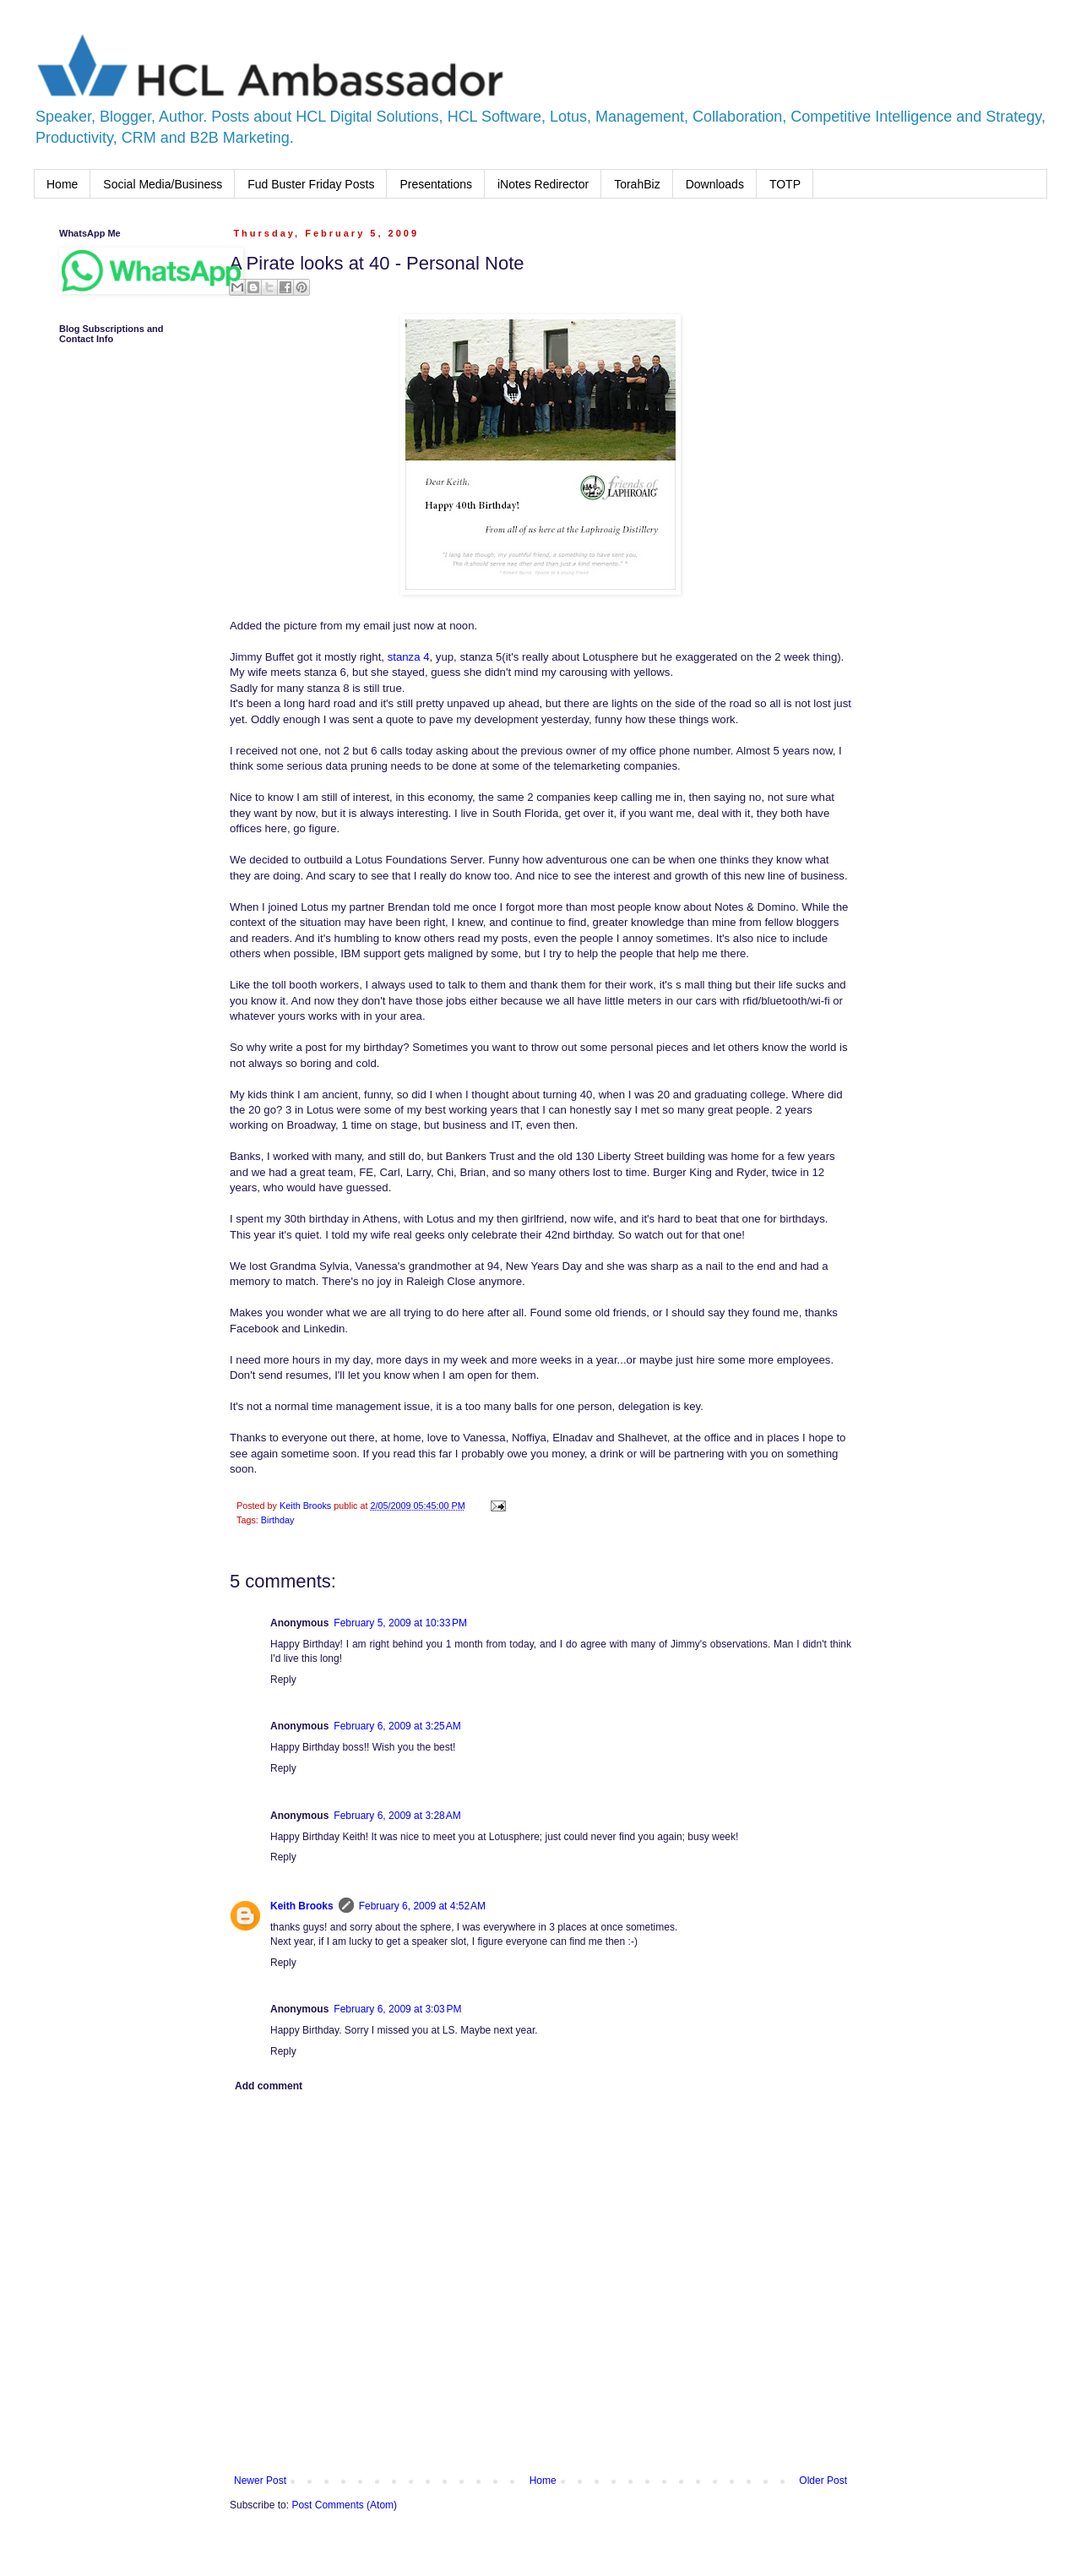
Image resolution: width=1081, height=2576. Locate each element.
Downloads (715, 184)
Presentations (435, 184)
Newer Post (260, 2480)
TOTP (785, 184)
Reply (283, 1680)
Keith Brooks (302, 1906)
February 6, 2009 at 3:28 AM (397, 1816)
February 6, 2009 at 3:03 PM (397, 2009)
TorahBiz (637, 184)
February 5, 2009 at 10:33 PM (400, 1623)
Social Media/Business (162, 184)
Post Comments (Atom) (344, 2505)
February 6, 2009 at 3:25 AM (397, 1726)
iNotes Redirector (543, 184)
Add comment (268, 2086)
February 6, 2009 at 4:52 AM (422, 1906)
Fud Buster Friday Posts (310, 184)
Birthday (278, 1520)
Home (62, 184)
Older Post (823, 2480)
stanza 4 (409, 657)
